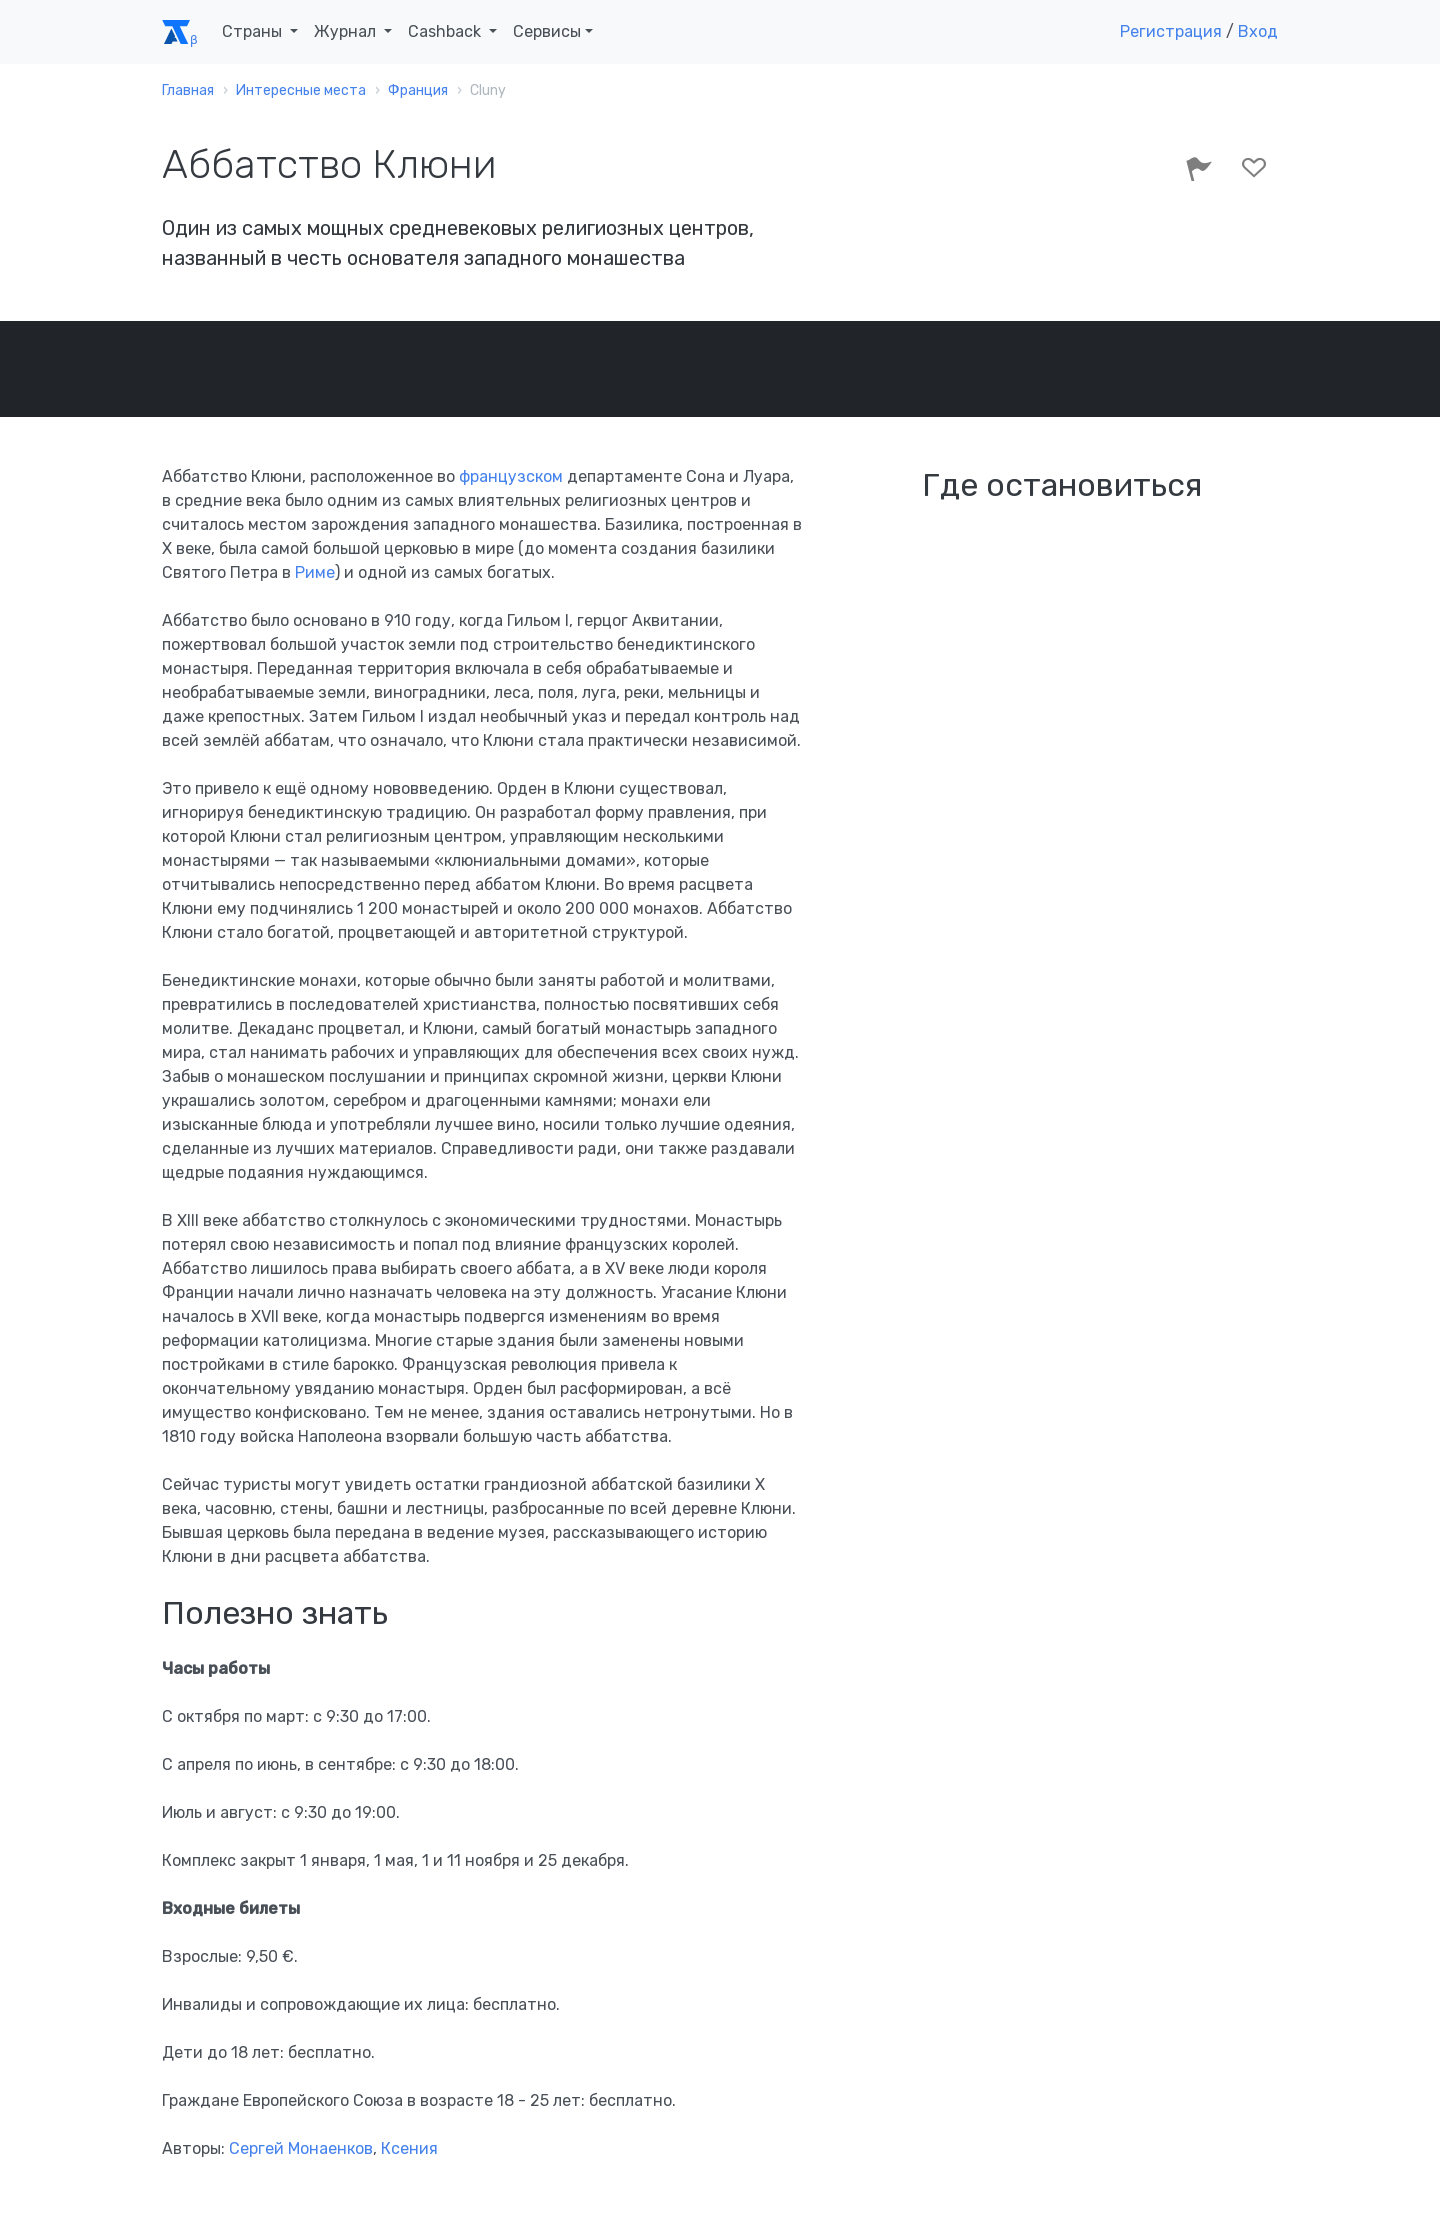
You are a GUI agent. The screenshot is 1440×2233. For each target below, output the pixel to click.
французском (511, 476)
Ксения (409, 2148)
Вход (1258, 31)
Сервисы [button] (547, 31)
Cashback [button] (446, 31)
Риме (315, 572)
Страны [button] (254, 31)
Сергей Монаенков (301, 2148)
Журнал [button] (347, 31)
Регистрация (1171, 31)
